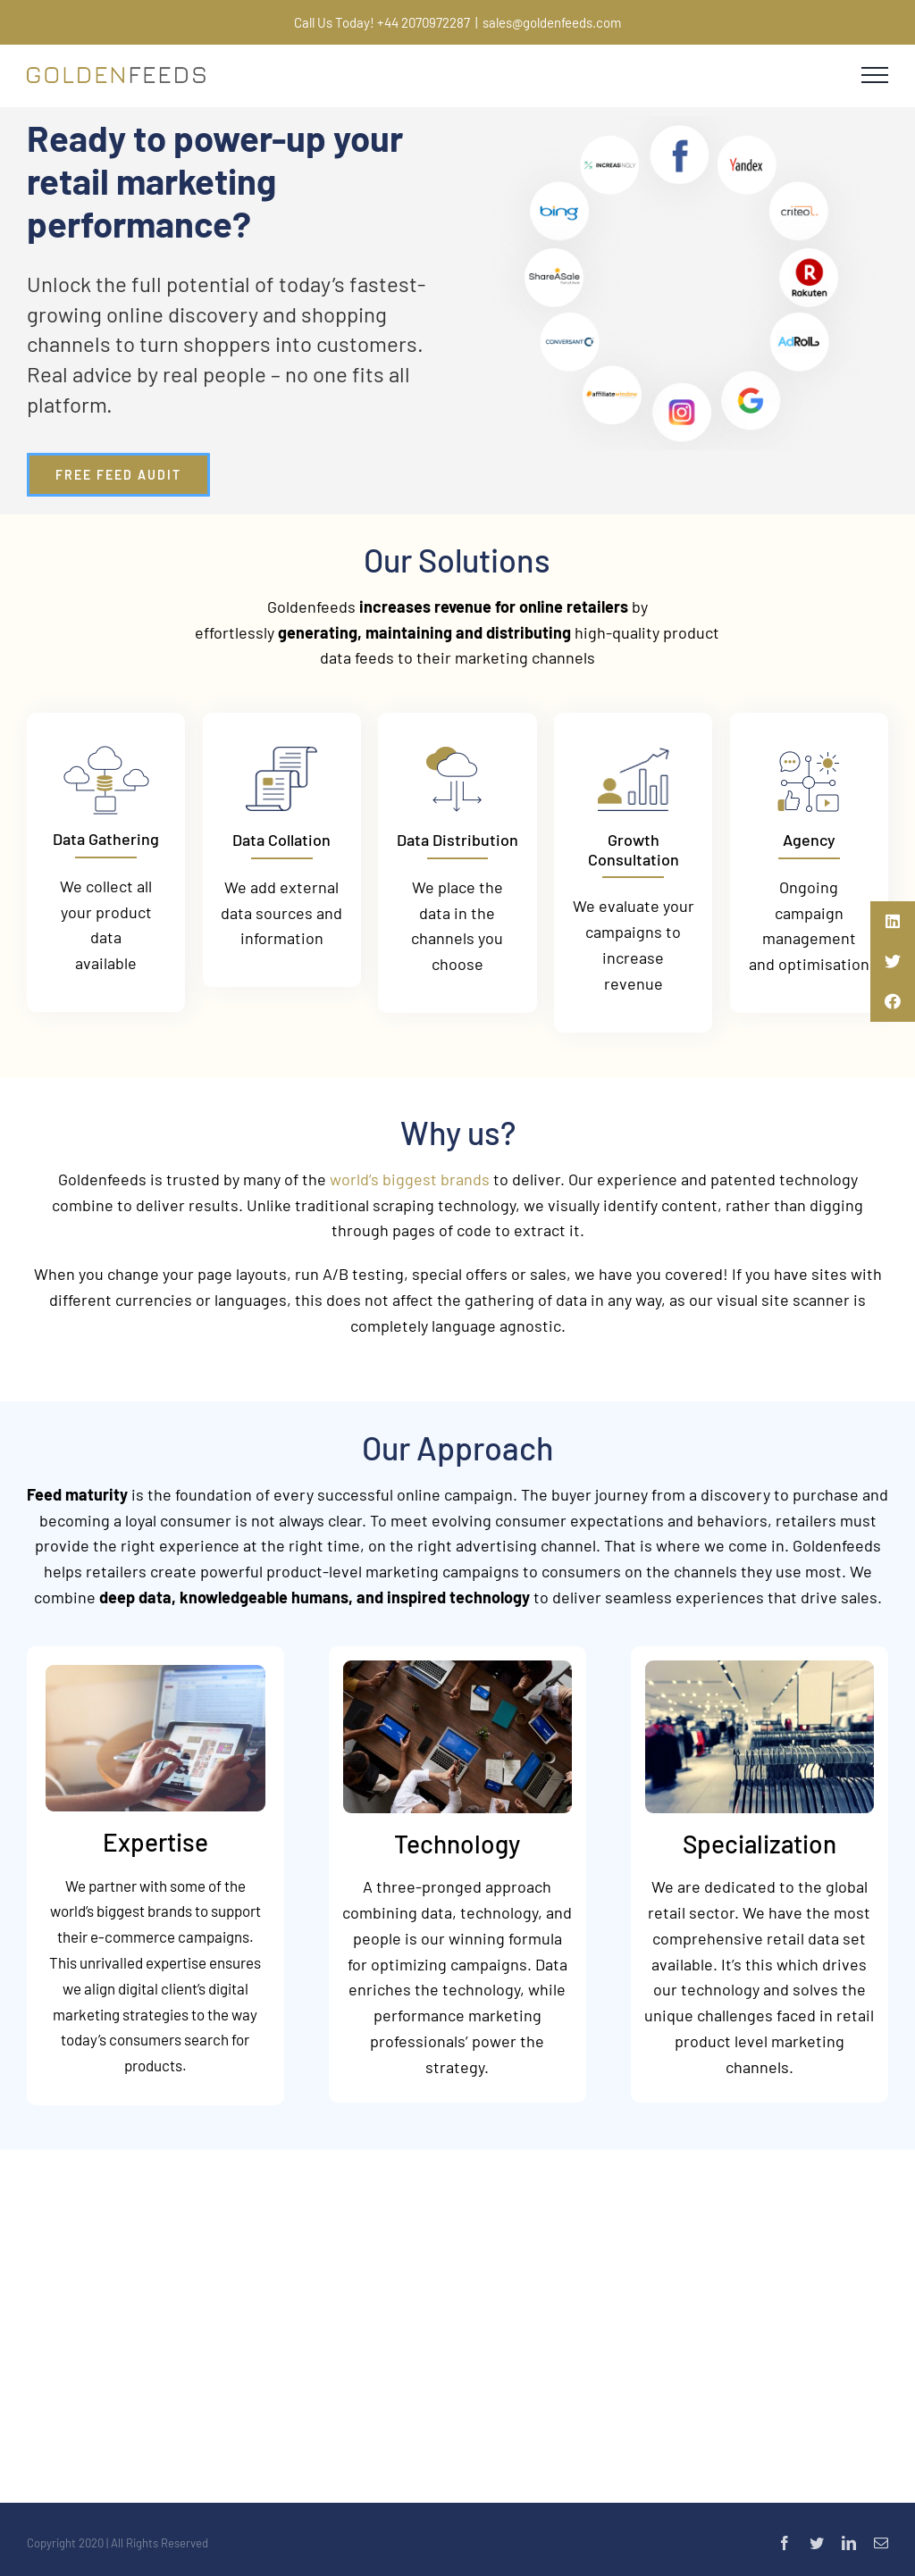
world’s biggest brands (410, 1179)
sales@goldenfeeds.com (552, 22)
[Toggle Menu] (875, 75)
